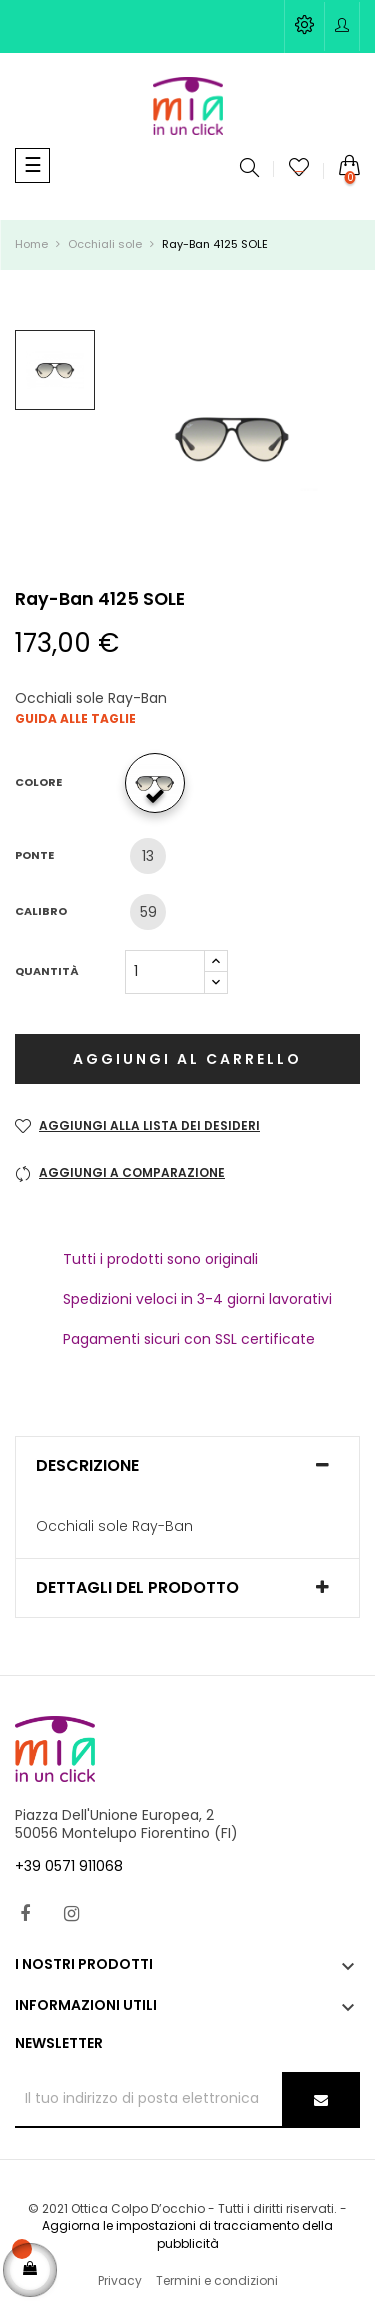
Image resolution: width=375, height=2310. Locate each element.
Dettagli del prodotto (137, 1588)
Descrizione (87, 1466)
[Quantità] (165, 972)
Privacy (120, 2280)
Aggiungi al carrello (187, 1059)
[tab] (187, 1466)
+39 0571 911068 (69, 1866)
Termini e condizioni (217, 2280)
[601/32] (160, 783)
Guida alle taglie (75, 718)
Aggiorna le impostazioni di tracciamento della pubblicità (187, 2234)
